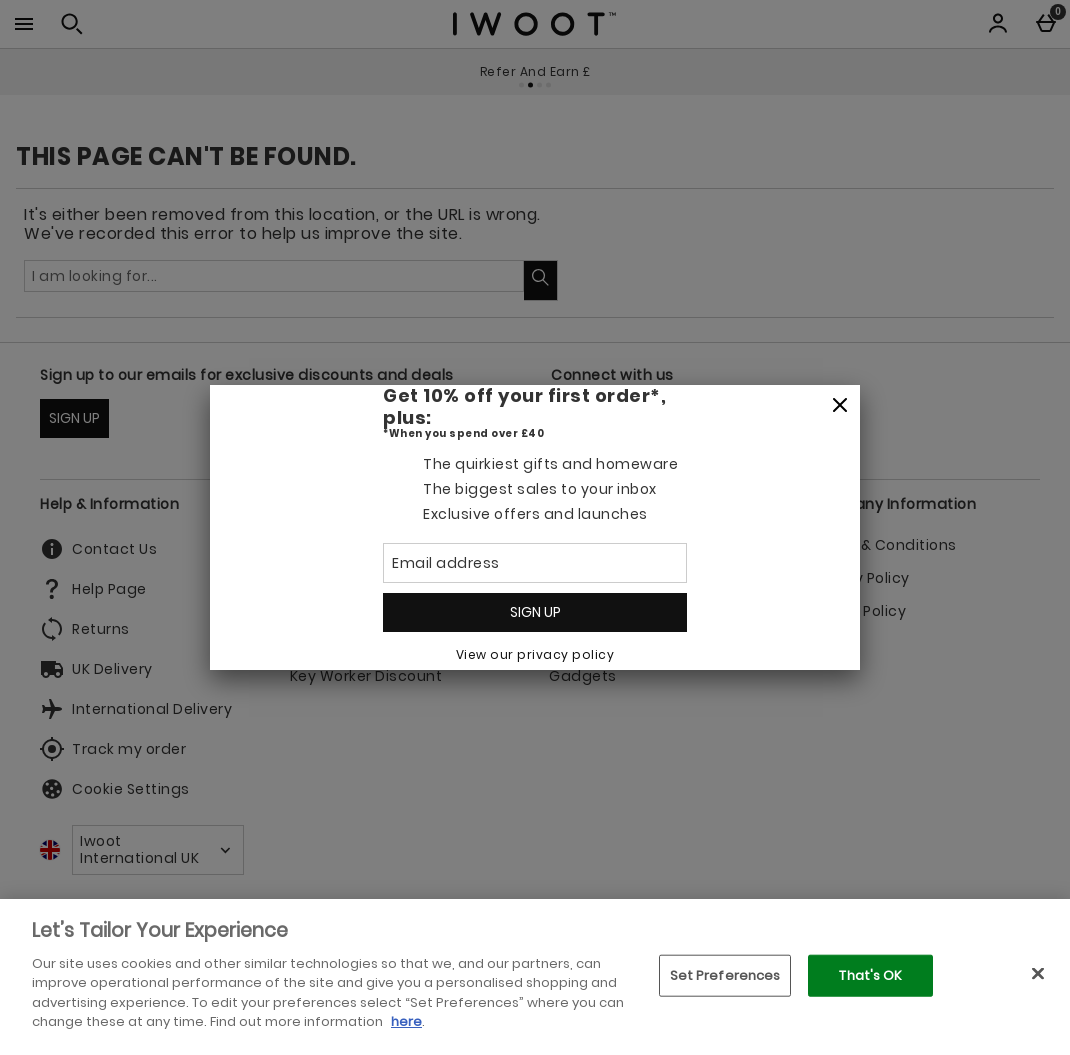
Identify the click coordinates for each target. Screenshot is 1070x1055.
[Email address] (535, 563)
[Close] (840, 406)
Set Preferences (725, 975)
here (406, 1021)
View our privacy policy (535, 654)
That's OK (870, 975)
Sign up (535, 612)
